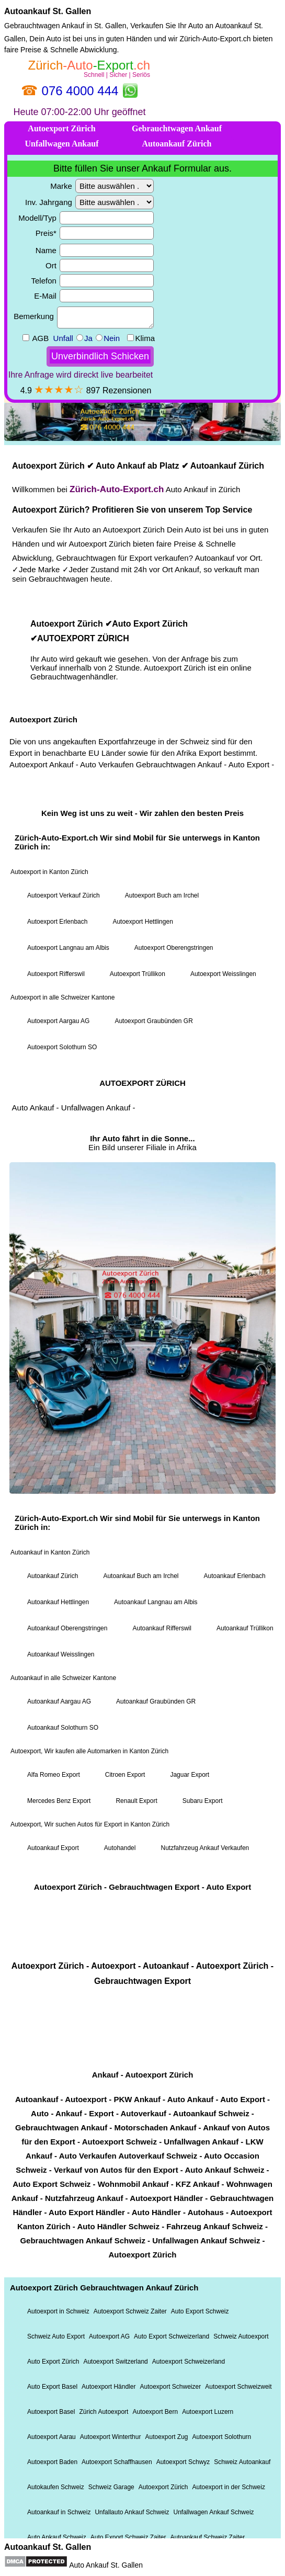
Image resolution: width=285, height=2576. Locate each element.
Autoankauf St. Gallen (47, 11)
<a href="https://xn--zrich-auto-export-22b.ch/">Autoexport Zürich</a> (142, 1296)
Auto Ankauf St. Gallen (106, 2565)
